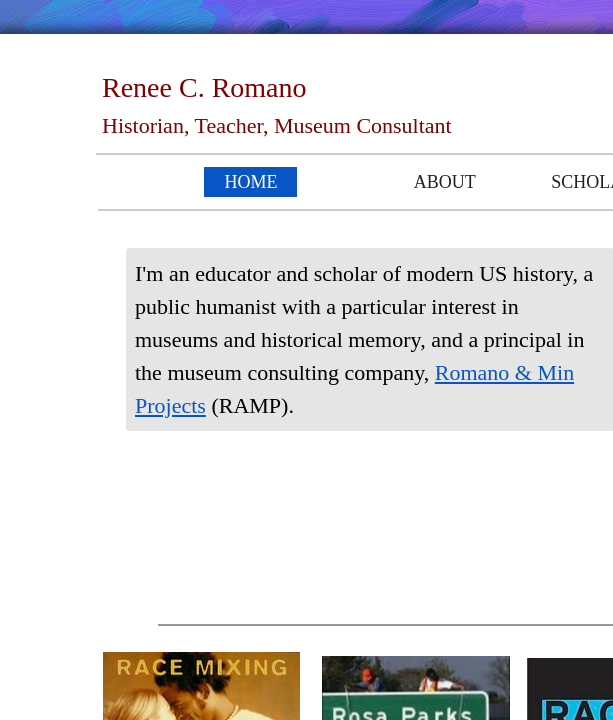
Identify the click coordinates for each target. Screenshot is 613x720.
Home (250, 182)
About (445, 182)
